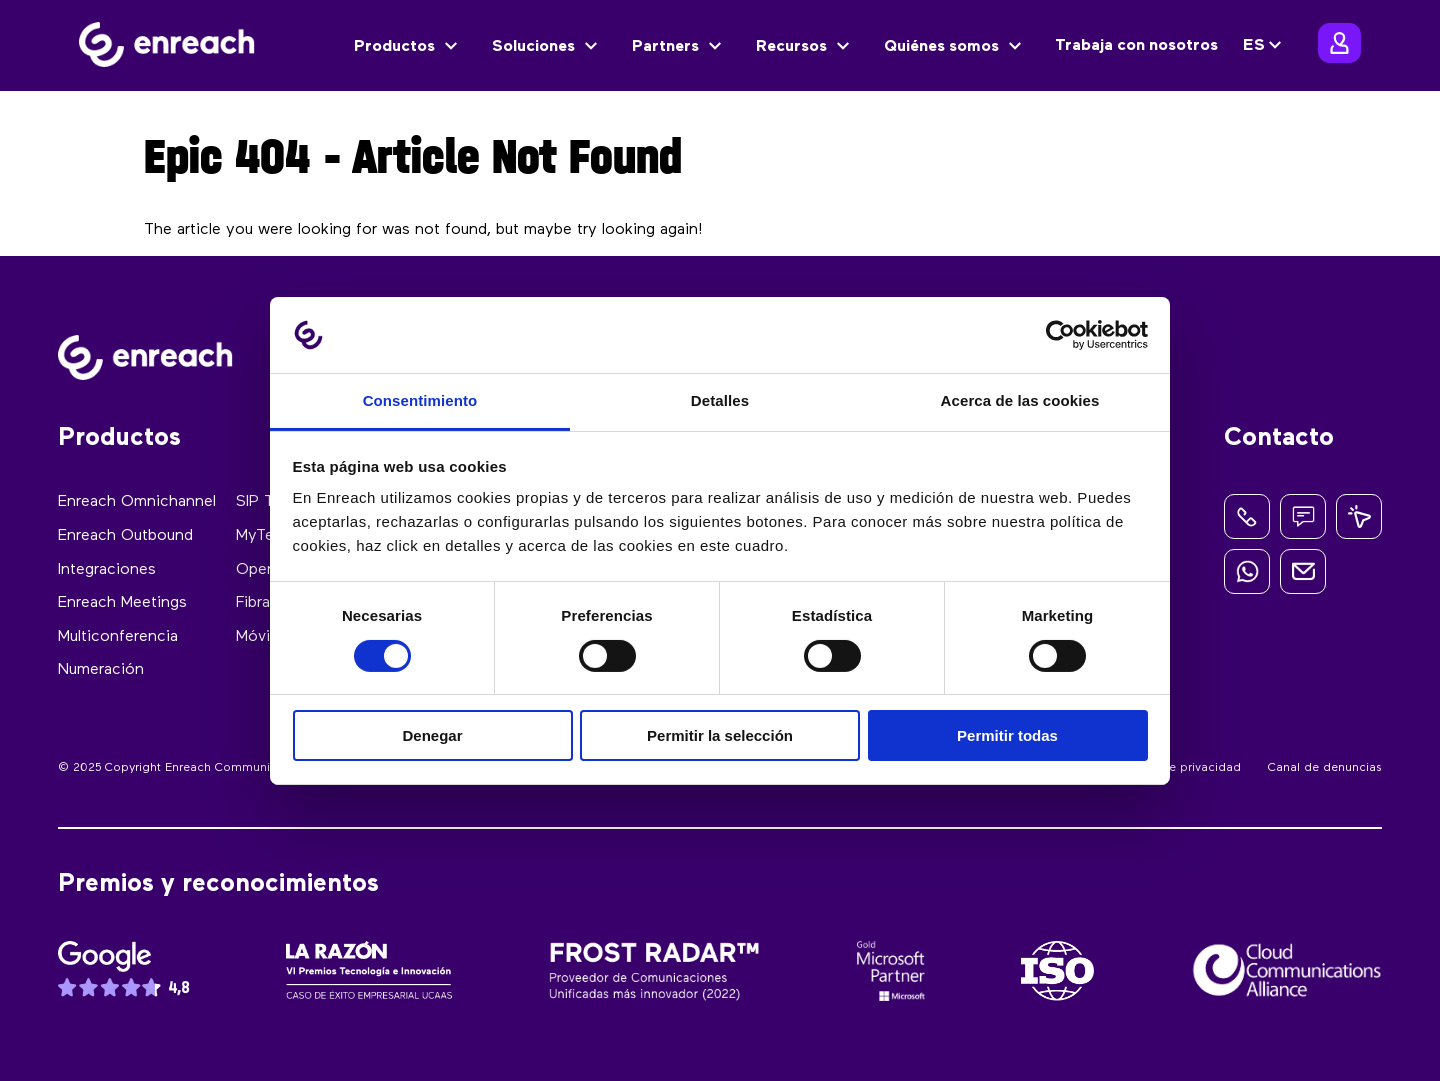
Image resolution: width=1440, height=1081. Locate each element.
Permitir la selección (720, 735)
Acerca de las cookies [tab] (1020, 400)
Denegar (432, 735)
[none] (1265, 46)
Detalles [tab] (720, 400)
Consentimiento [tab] (420, 400)
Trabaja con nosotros (1136, 46)
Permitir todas (1007, 735)
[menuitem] (1265, 46)
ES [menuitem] (1254, 46)
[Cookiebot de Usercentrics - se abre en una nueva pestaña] (1060, 335)
